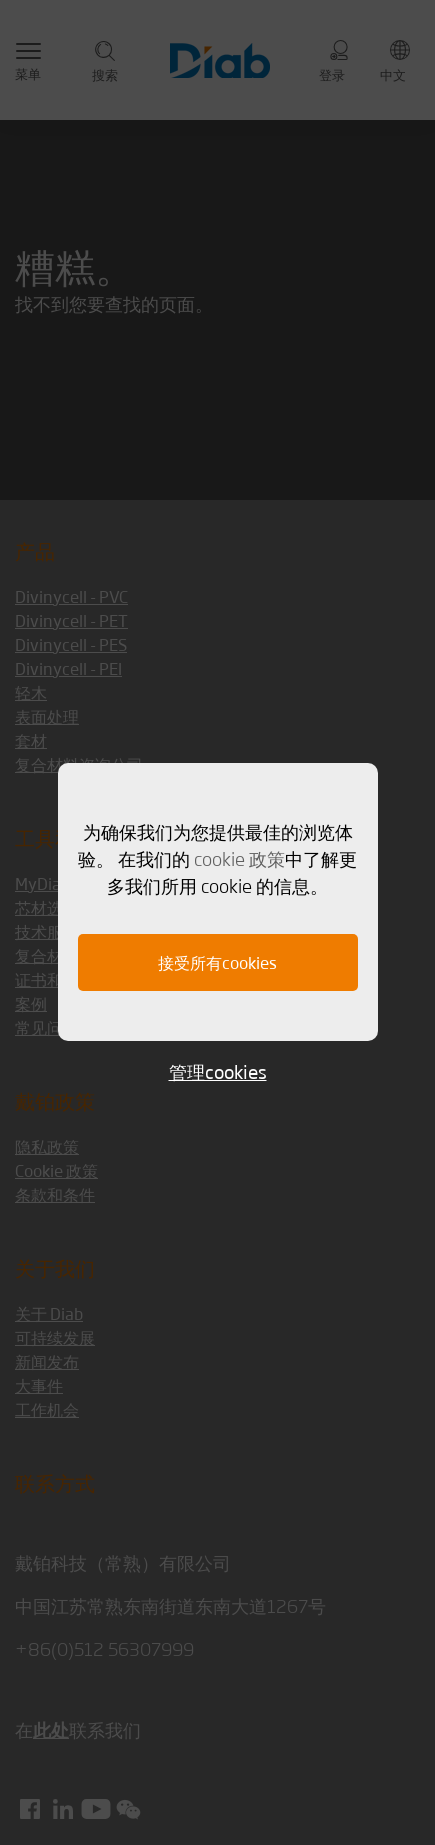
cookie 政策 (239, 858)
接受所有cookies (217, 962)
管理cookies (218, 1071)
